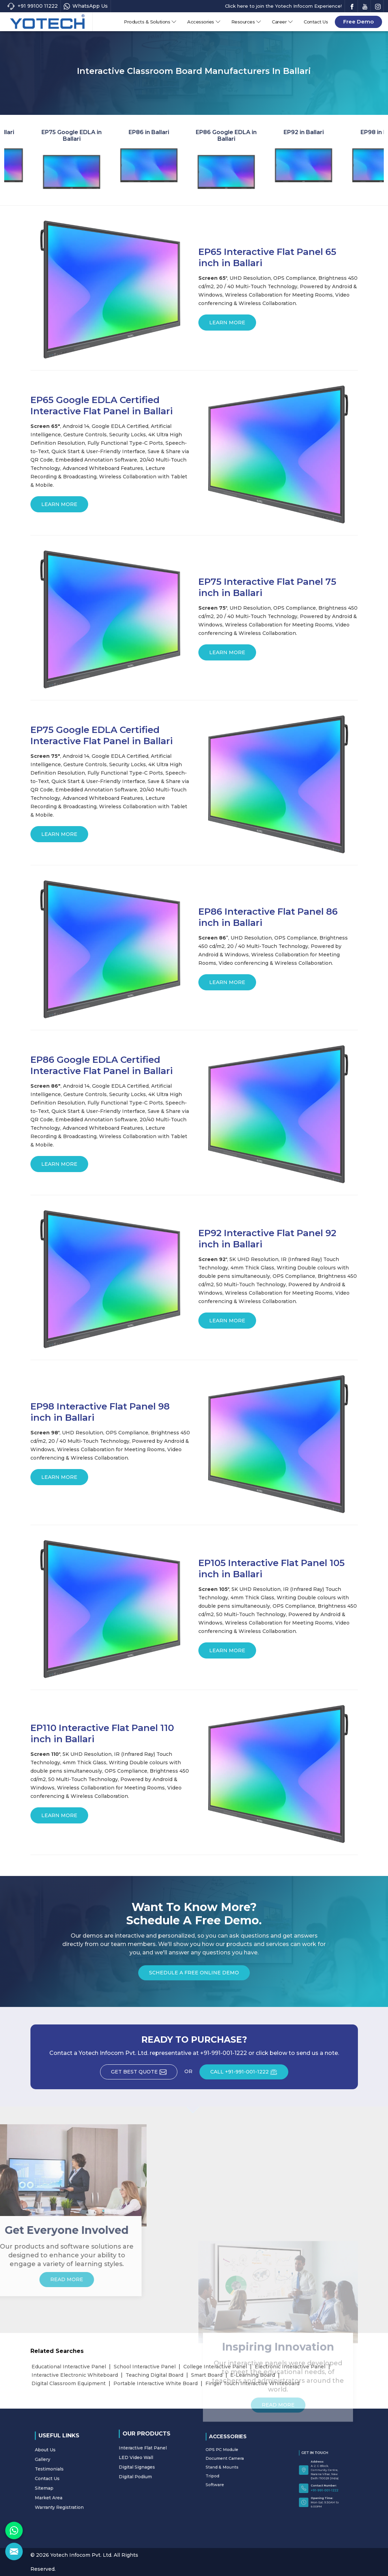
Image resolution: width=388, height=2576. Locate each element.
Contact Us (316, 22)
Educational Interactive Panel (68, 2366)
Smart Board (207, 2375)
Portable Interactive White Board (155, 2383)
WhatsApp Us (86, 6)
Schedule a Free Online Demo (194, 1974)
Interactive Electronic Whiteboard (74, 2375)
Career (282, 22)
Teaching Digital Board (154, 2375)
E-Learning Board (252, 2375)
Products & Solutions (150, 22)
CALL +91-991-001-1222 (249, 2074)
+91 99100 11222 (32, 6)
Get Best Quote (144, 2074)
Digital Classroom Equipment (68, 2383)
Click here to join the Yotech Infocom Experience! (283, 6)
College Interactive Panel (215, 2366)
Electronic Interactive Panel (290, 2366)
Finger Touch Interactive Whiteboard (252, 2383)
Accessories (204, 22)
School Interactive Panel (145, 2366)
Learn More (227, 325)
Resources (246, 22)
